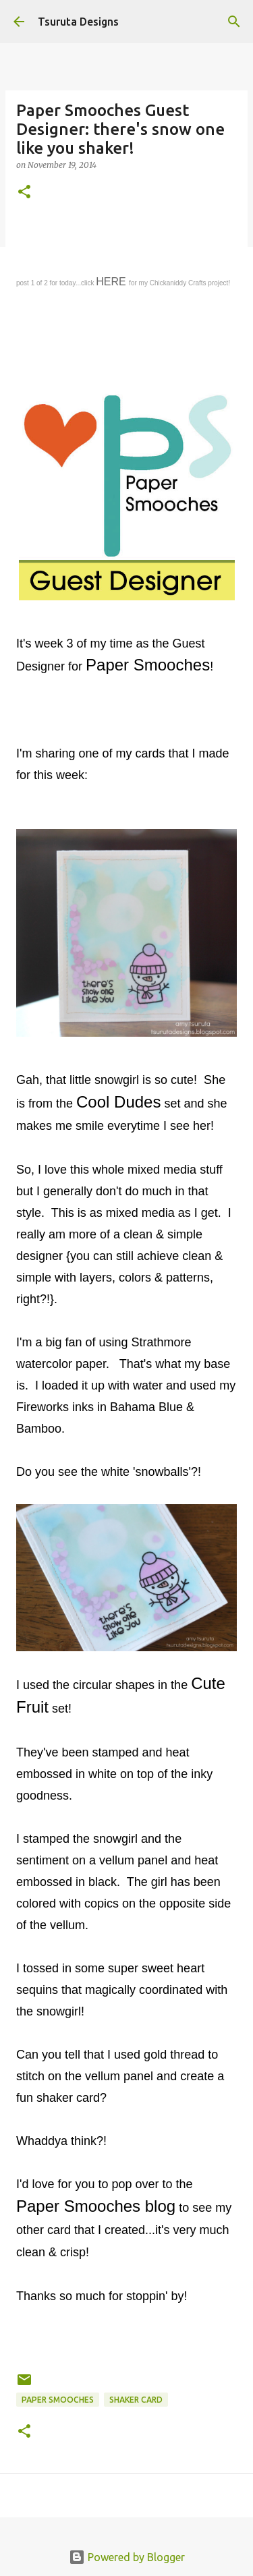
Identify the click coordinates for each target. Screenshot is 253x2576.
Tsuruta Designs (78, 22)
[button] (24, 192)
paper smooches (58, 2399)
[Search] (234, 21)
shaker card (136, 2399)
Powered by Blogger (127, 2557)
